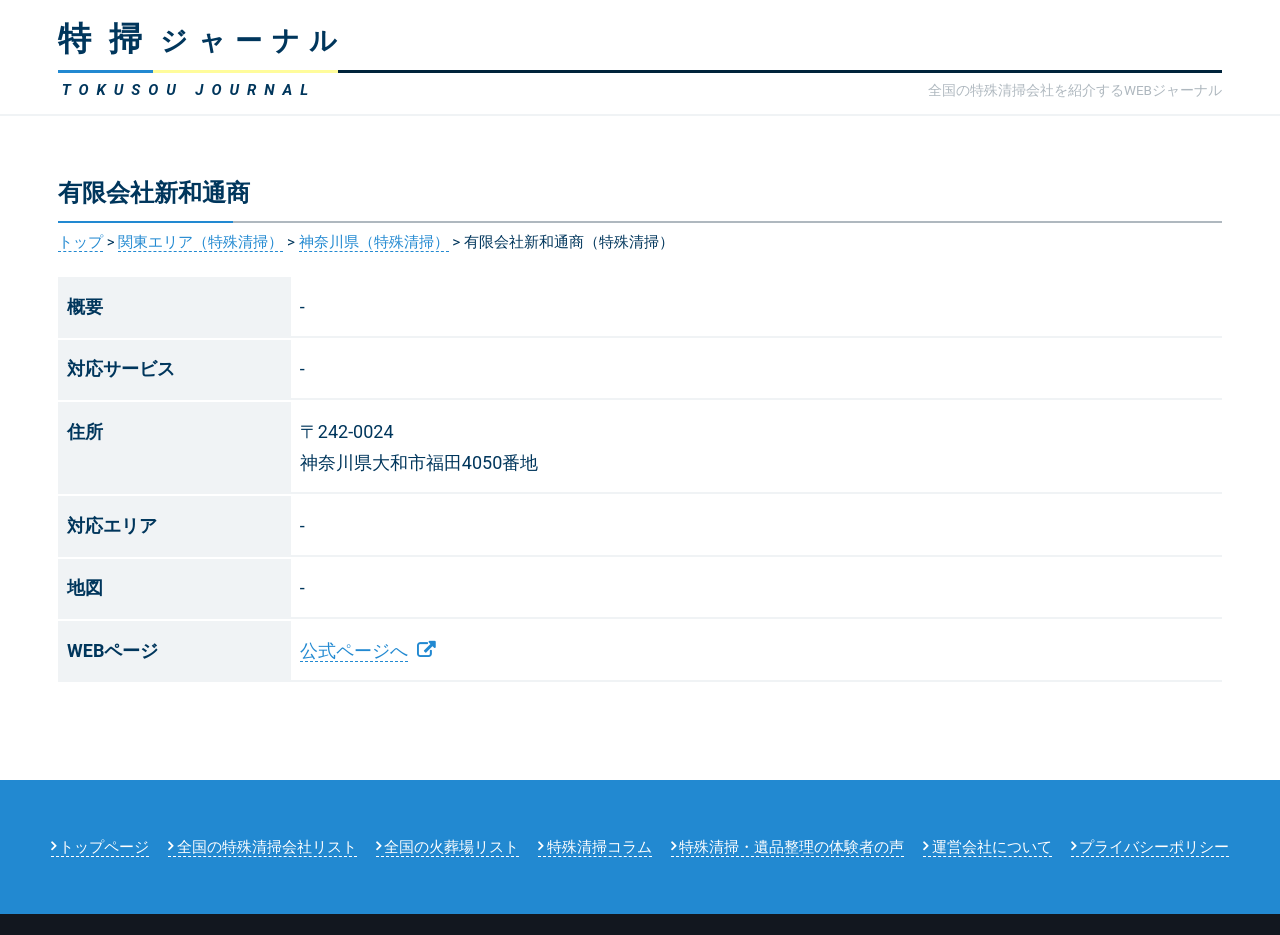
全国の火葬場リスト (451, 847)
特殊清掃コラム (599, 847)
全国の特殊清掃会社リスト (267, 847)
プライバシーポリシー (1154, 847)
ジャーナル (202, 41)
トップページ (104, 847)
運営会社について (992, 847)
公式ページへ (354, 650)
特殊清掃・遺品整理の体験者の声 (791, 847)
